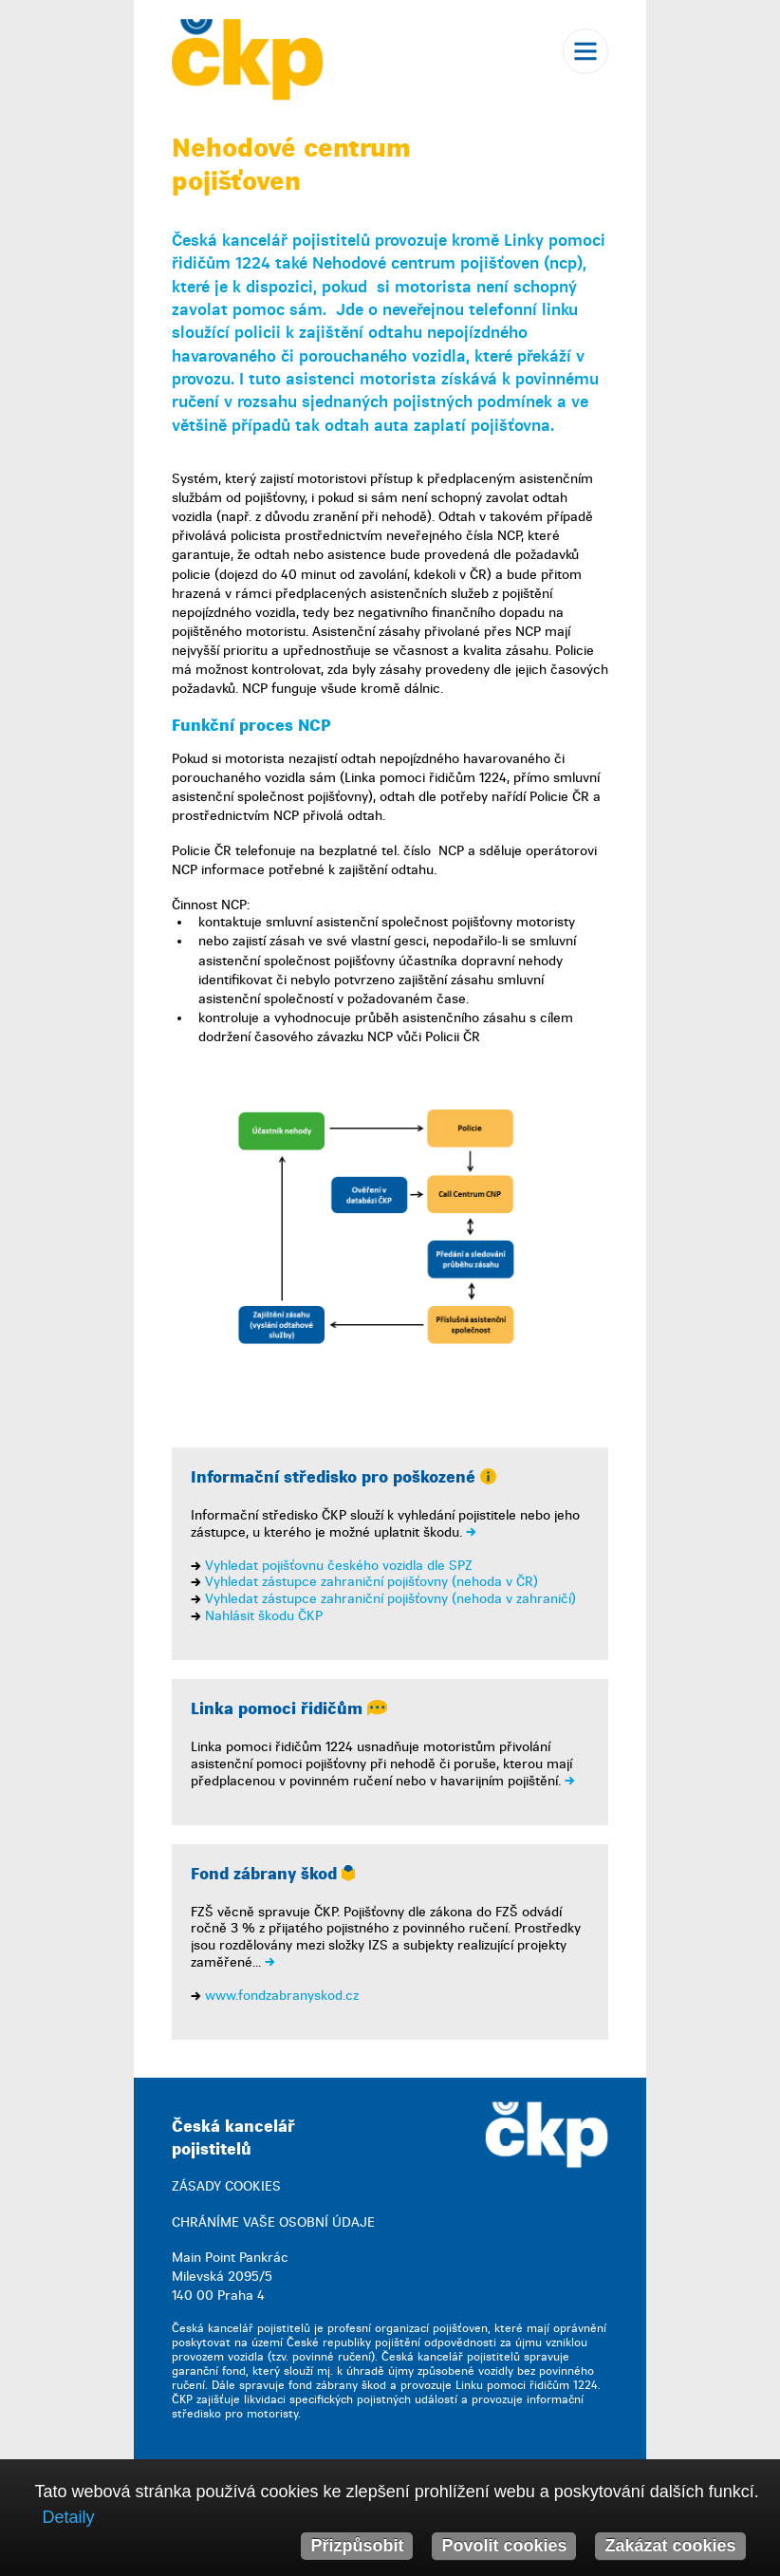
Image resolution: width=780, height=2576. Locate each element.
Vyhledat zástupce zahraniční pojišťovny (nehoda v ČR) (371, 1582)
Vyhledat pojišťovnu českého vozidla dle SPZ (339, 1566)
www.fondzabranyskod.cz (282, 1996)
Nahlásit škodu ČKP (264, 1616)
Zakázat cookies (669, 2545)
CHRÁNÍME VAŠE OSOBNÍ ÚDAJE (273, 2222)
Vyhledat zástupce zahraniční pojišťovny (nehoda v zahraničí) (390, 1599)
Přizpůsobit (356, 2545)
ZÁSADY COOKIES (226, 2186)
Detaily (68, 2517)
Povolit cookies (503, 2545)
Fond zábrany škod (273, 1874)
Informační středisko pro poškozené (343, 1477)
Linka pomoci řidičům (289, 1709)
